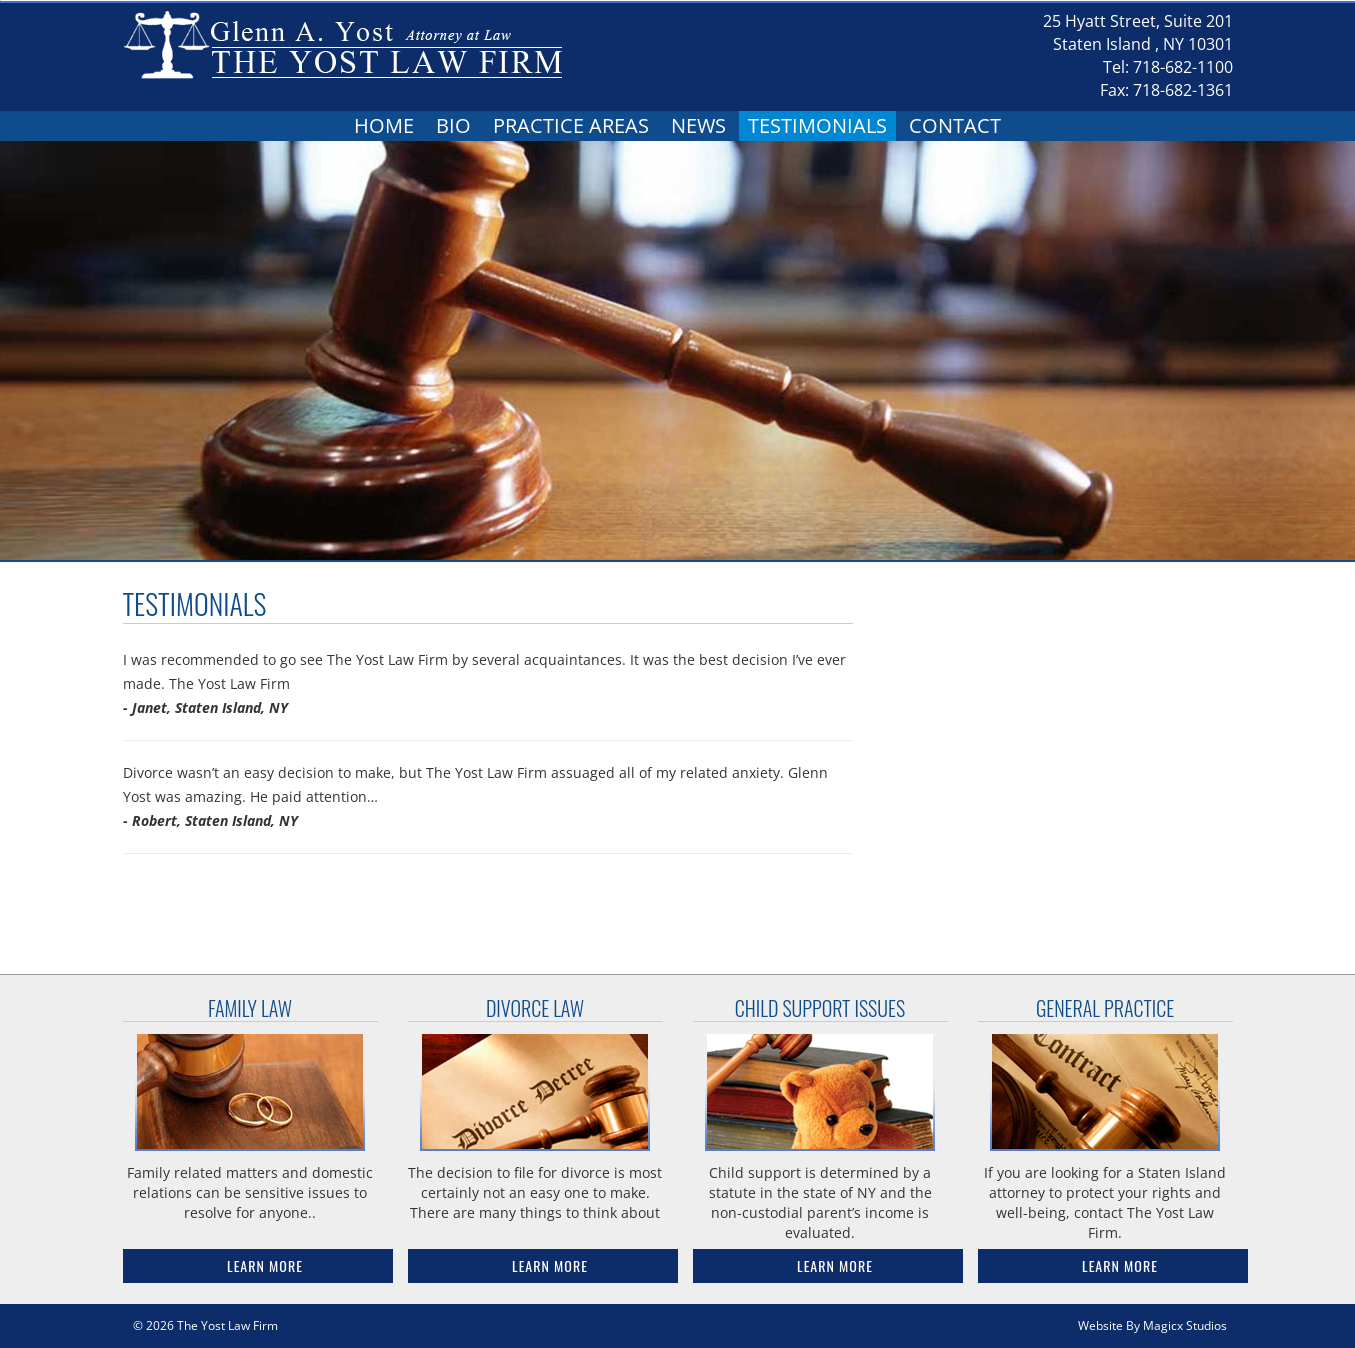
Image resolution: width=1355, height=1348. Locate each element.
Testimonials (817, 125)
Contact (955, 125)
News (698, 125)
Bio (453, 125)
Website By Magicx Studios (1152, 1325)
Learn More (265, 1265)
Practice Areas (571, 125)
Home (384, 125)
